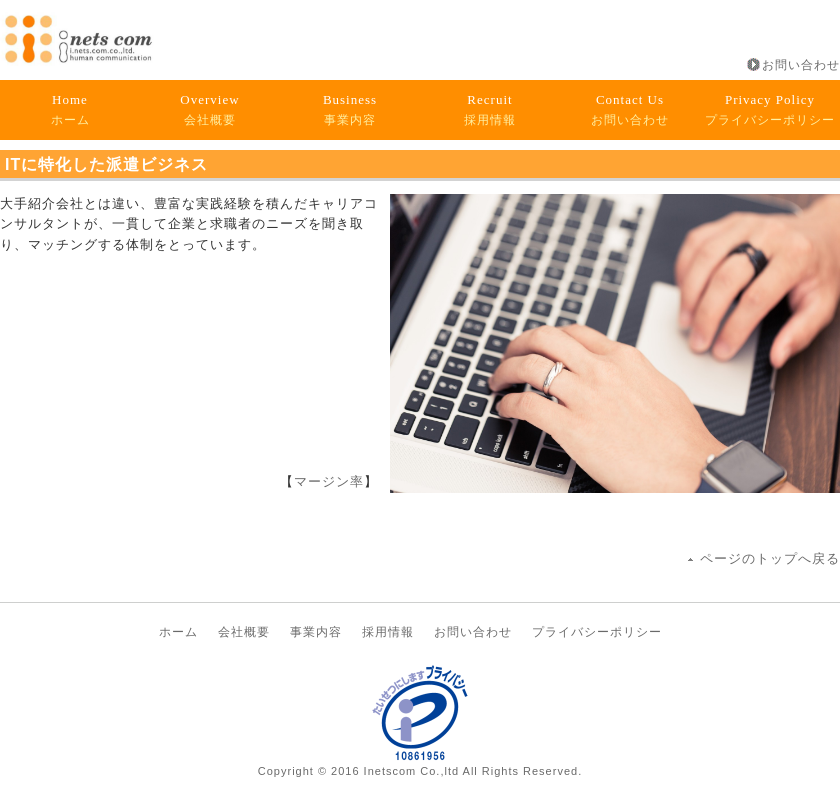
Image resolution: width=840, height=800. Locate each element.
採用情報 (490, 109)
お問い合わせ (801, 65)
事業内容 (350, 109)
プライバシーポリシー (770, 109)
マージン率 (329, 481)
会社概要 (209, 109)
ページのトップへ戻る (770, 558)
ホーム (70, 109)
